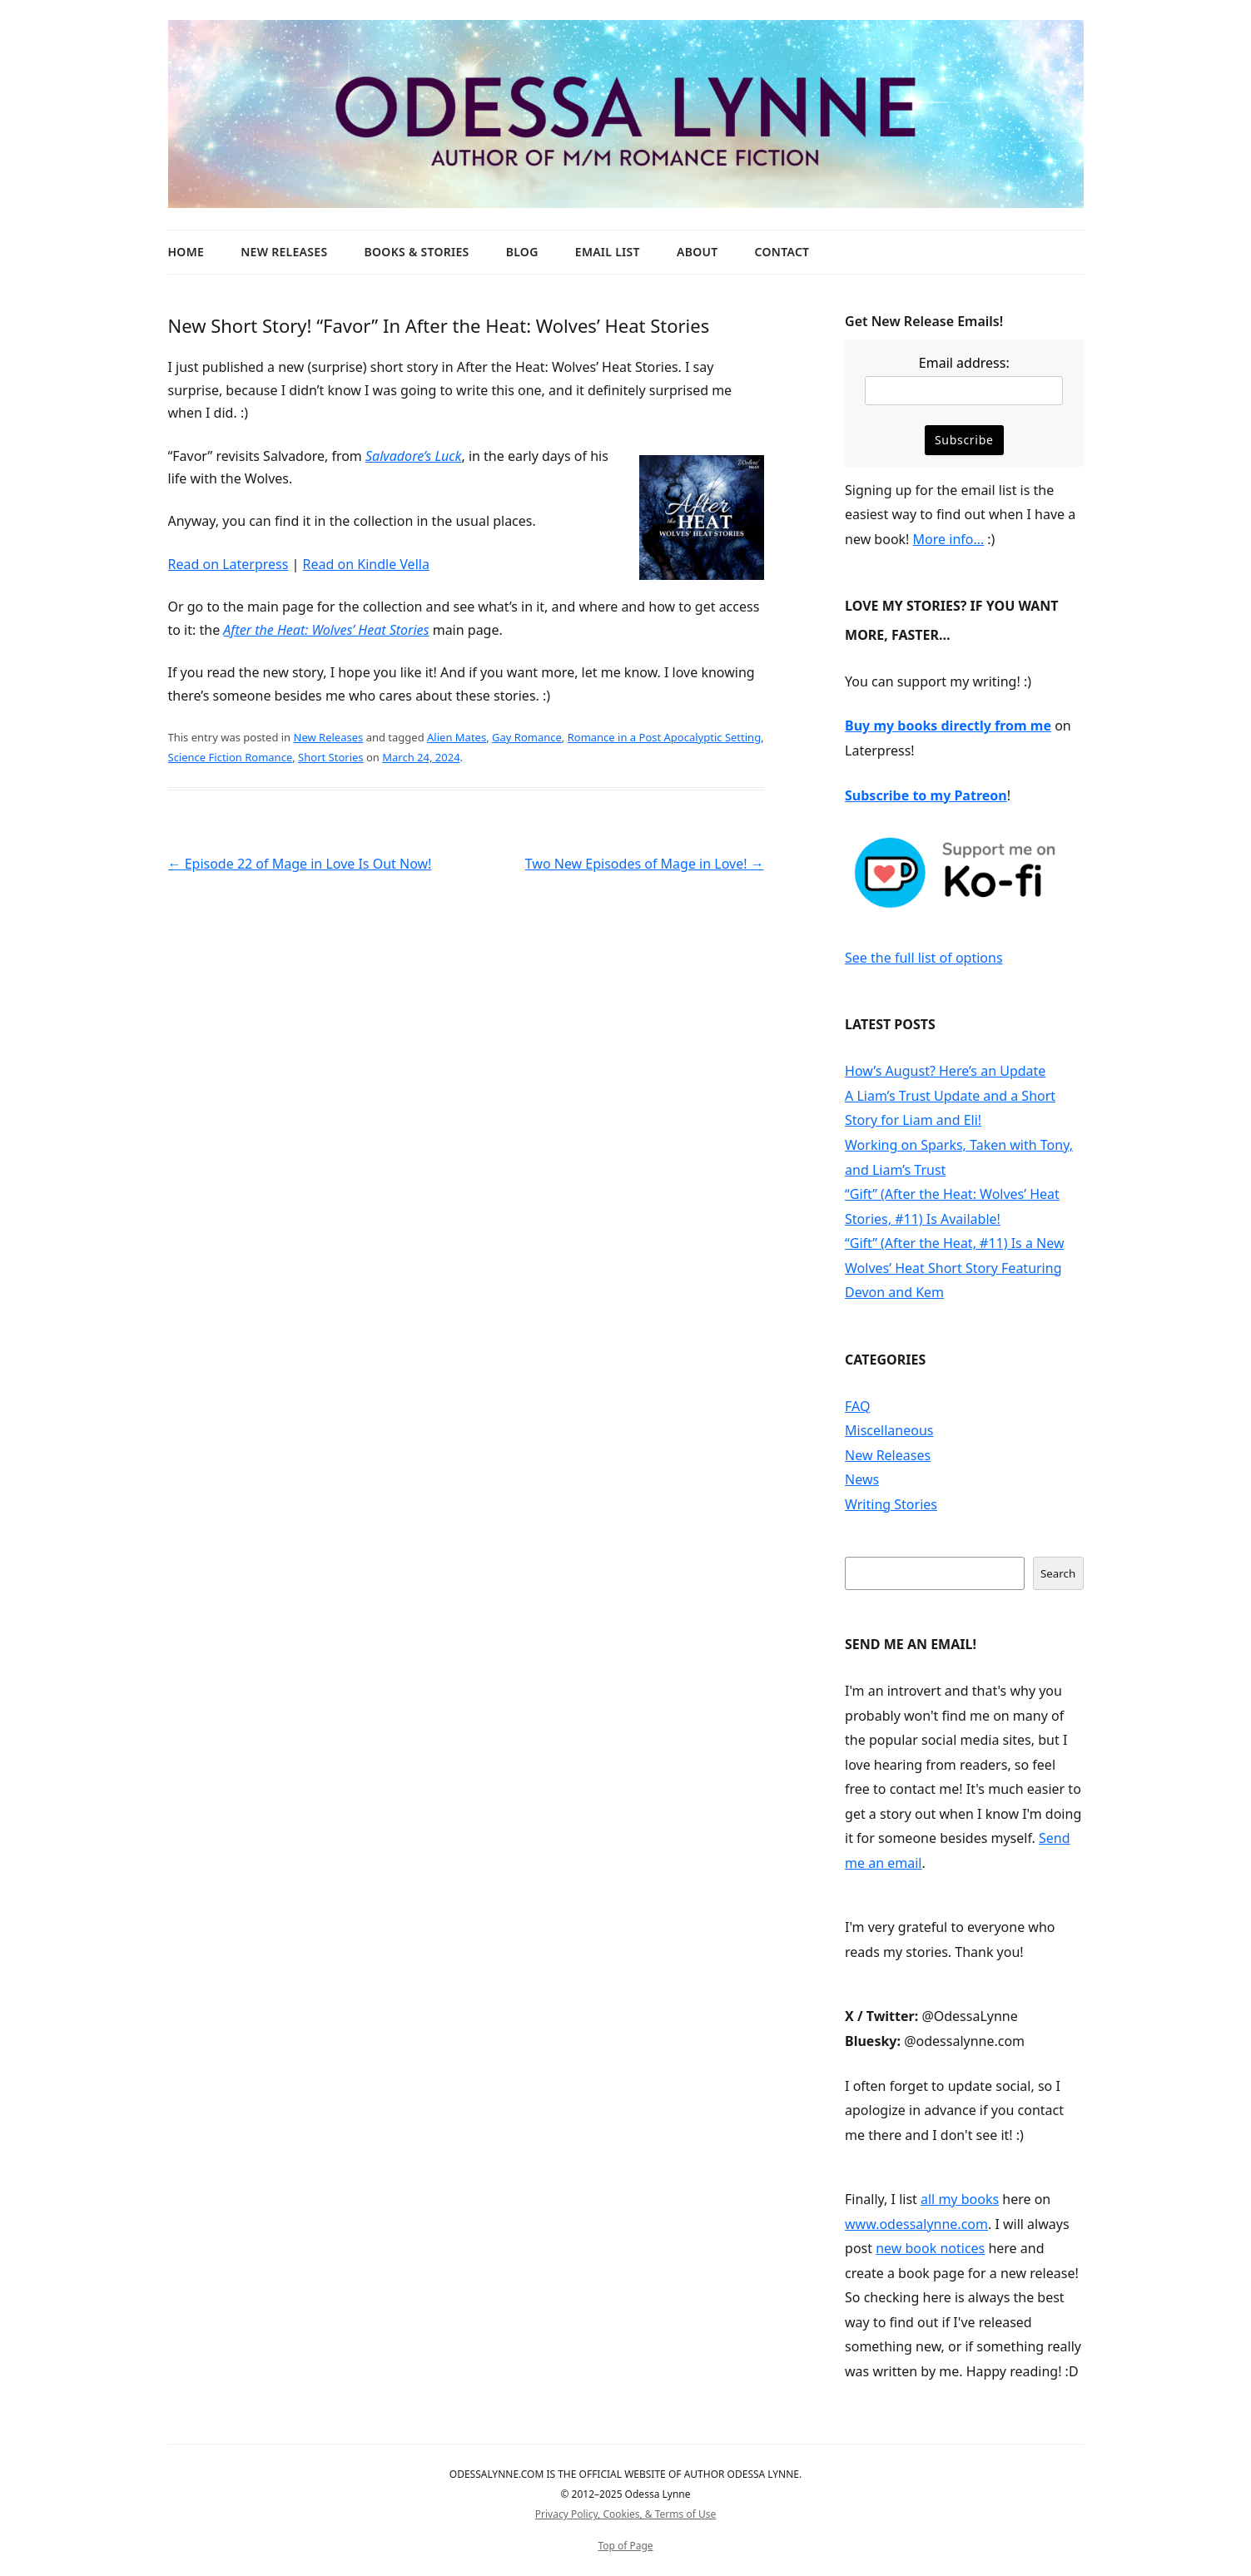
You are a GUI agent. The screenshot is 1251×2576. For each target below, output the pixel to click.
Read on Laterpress (228, 564)
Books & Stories (417, 252)
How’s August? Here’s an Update (945, 1071)
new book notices (930, 2248)
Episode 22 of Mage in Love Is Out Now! (300, 864)
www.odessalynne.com (916, 2224)
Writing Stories (891, 1504)
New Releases (284, 252)
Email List (607, 252)
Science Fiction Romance (230, 757)
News (862, 1479)
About (697, 252)
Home (186, 252)
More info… (949, 539)
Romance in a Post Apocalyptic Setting (664, 737)
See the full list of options (924, 958)
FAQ (857, 1406)
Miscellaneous (889, 1430)
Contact (782, 252)
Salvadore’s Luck (413, 456)
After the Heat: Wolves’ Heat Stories (326, 630)
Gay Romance (527, 737)
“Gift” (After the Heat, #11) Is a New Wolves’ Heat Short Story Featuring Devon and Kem (954, 1267)
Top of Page (625, 2546)
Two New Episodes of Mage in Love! (644, 864)
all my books (960, 2199)
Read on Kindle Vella (366, 564)
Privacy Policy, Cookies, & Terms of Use (625, 2514)
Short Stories (330, 757)
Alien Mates (456, 737)
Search (1057, 1573)
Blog (522, 252)
